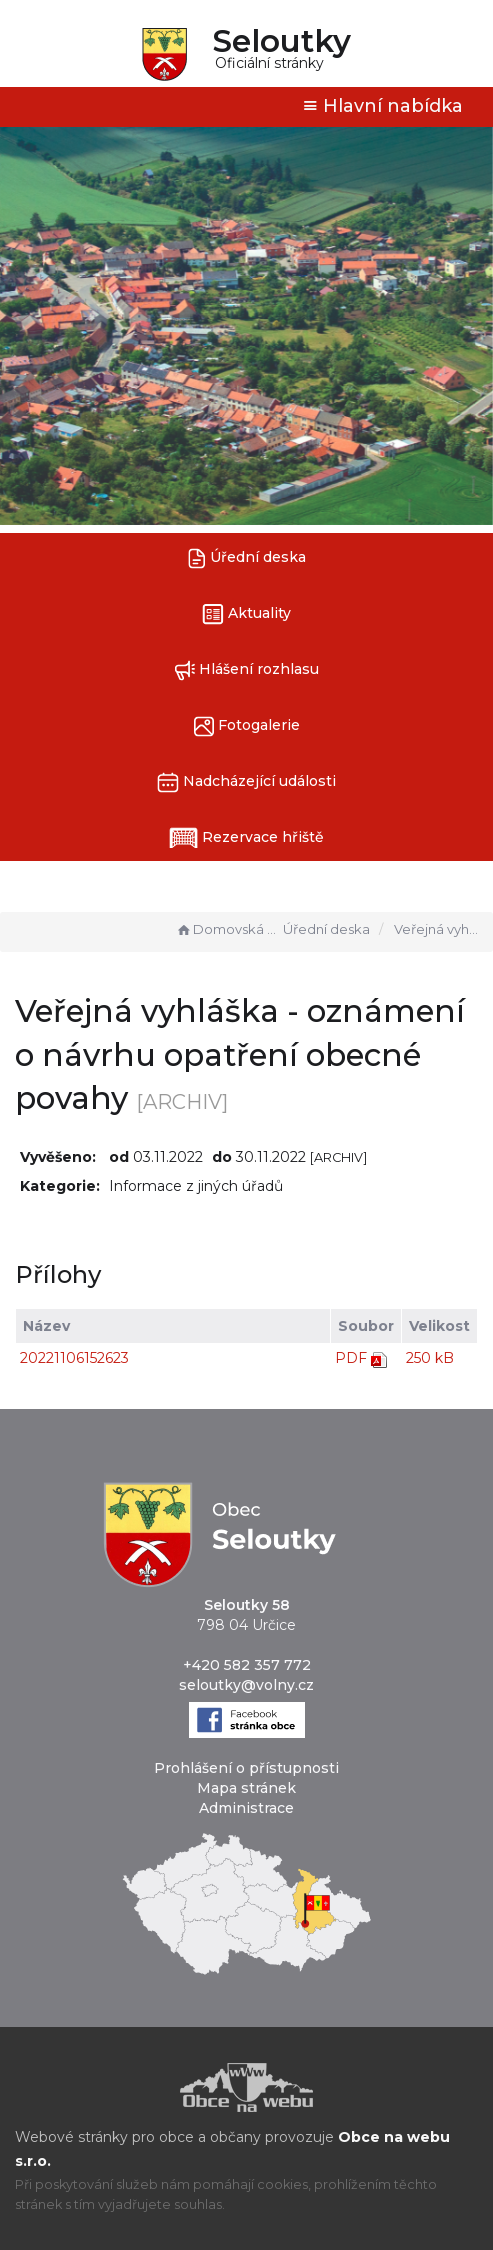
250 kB (430, 1358)
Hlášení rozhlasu (246, 670)
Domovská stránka (227, 929)
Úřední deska (247, 558)
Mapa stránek (246, 1788)
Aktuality (246, 614)
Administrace (246, 1808)
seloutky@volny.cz (246, 1685)
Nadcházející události (246, 782)
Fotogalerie (247, 726)
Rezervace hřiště (246, 838)
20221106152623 (74, 1358)
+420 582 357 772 (247, 1665)
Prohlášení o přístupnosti (246, 1768)
